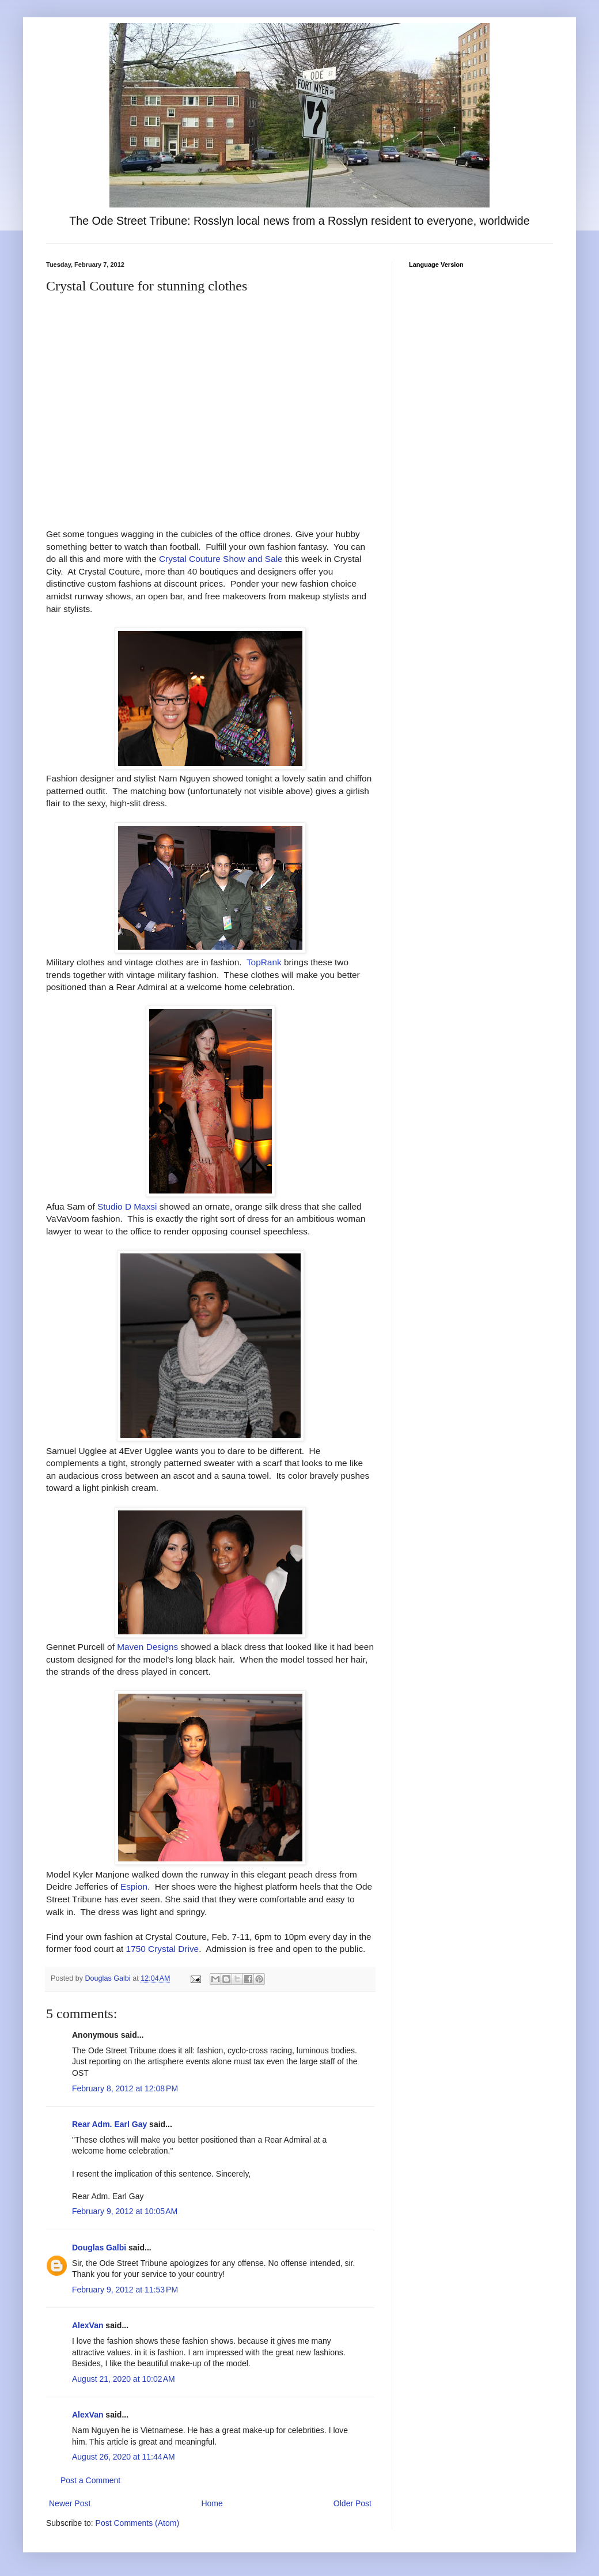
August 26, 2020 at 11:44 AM (123, 2456)
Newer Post (69, 2503)
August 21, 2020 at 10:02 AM (123, 2379)
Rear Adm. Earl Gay (109, 2124)
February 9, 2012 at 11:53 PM (125, 2289)
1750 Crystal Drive (162, 1949)
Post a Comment (90, 2480)
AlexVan (87, 2325)
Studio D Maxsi (127, 1206)
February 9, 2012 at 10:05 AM (124, 2211)
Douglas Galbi (99, 2247)
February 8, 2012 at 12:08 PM (125, 2088)
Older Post (352, 2503)
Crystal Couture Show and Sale (221, 559)
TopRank (264, 962)
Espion (133, 1886)
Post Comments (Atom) (137, 2523)
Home (211, 2503)
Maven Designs (147, 1647)
